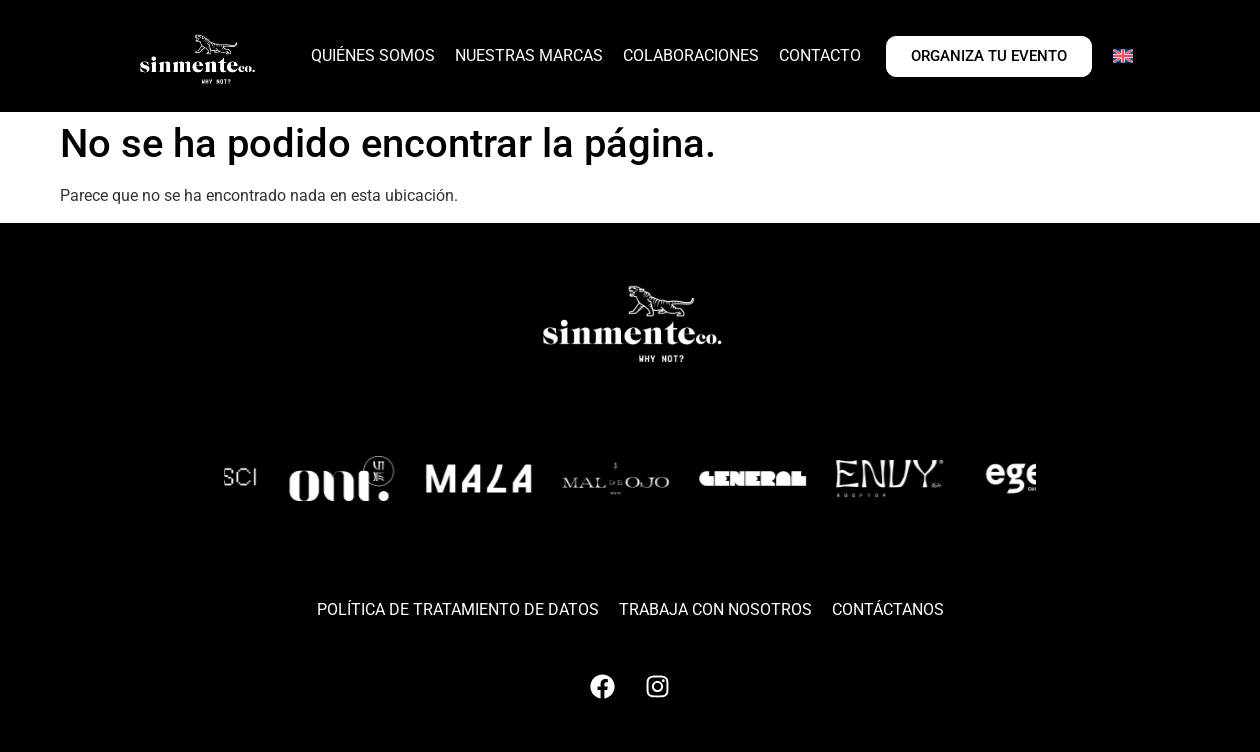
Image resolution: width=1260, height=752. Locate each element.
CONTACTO (820, 55)
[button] (549, 555)
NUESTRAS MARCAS (529, 55)
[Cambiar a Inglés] (1123, 56)
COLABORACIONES (691, 55)
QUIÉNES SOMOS (373, 55)
